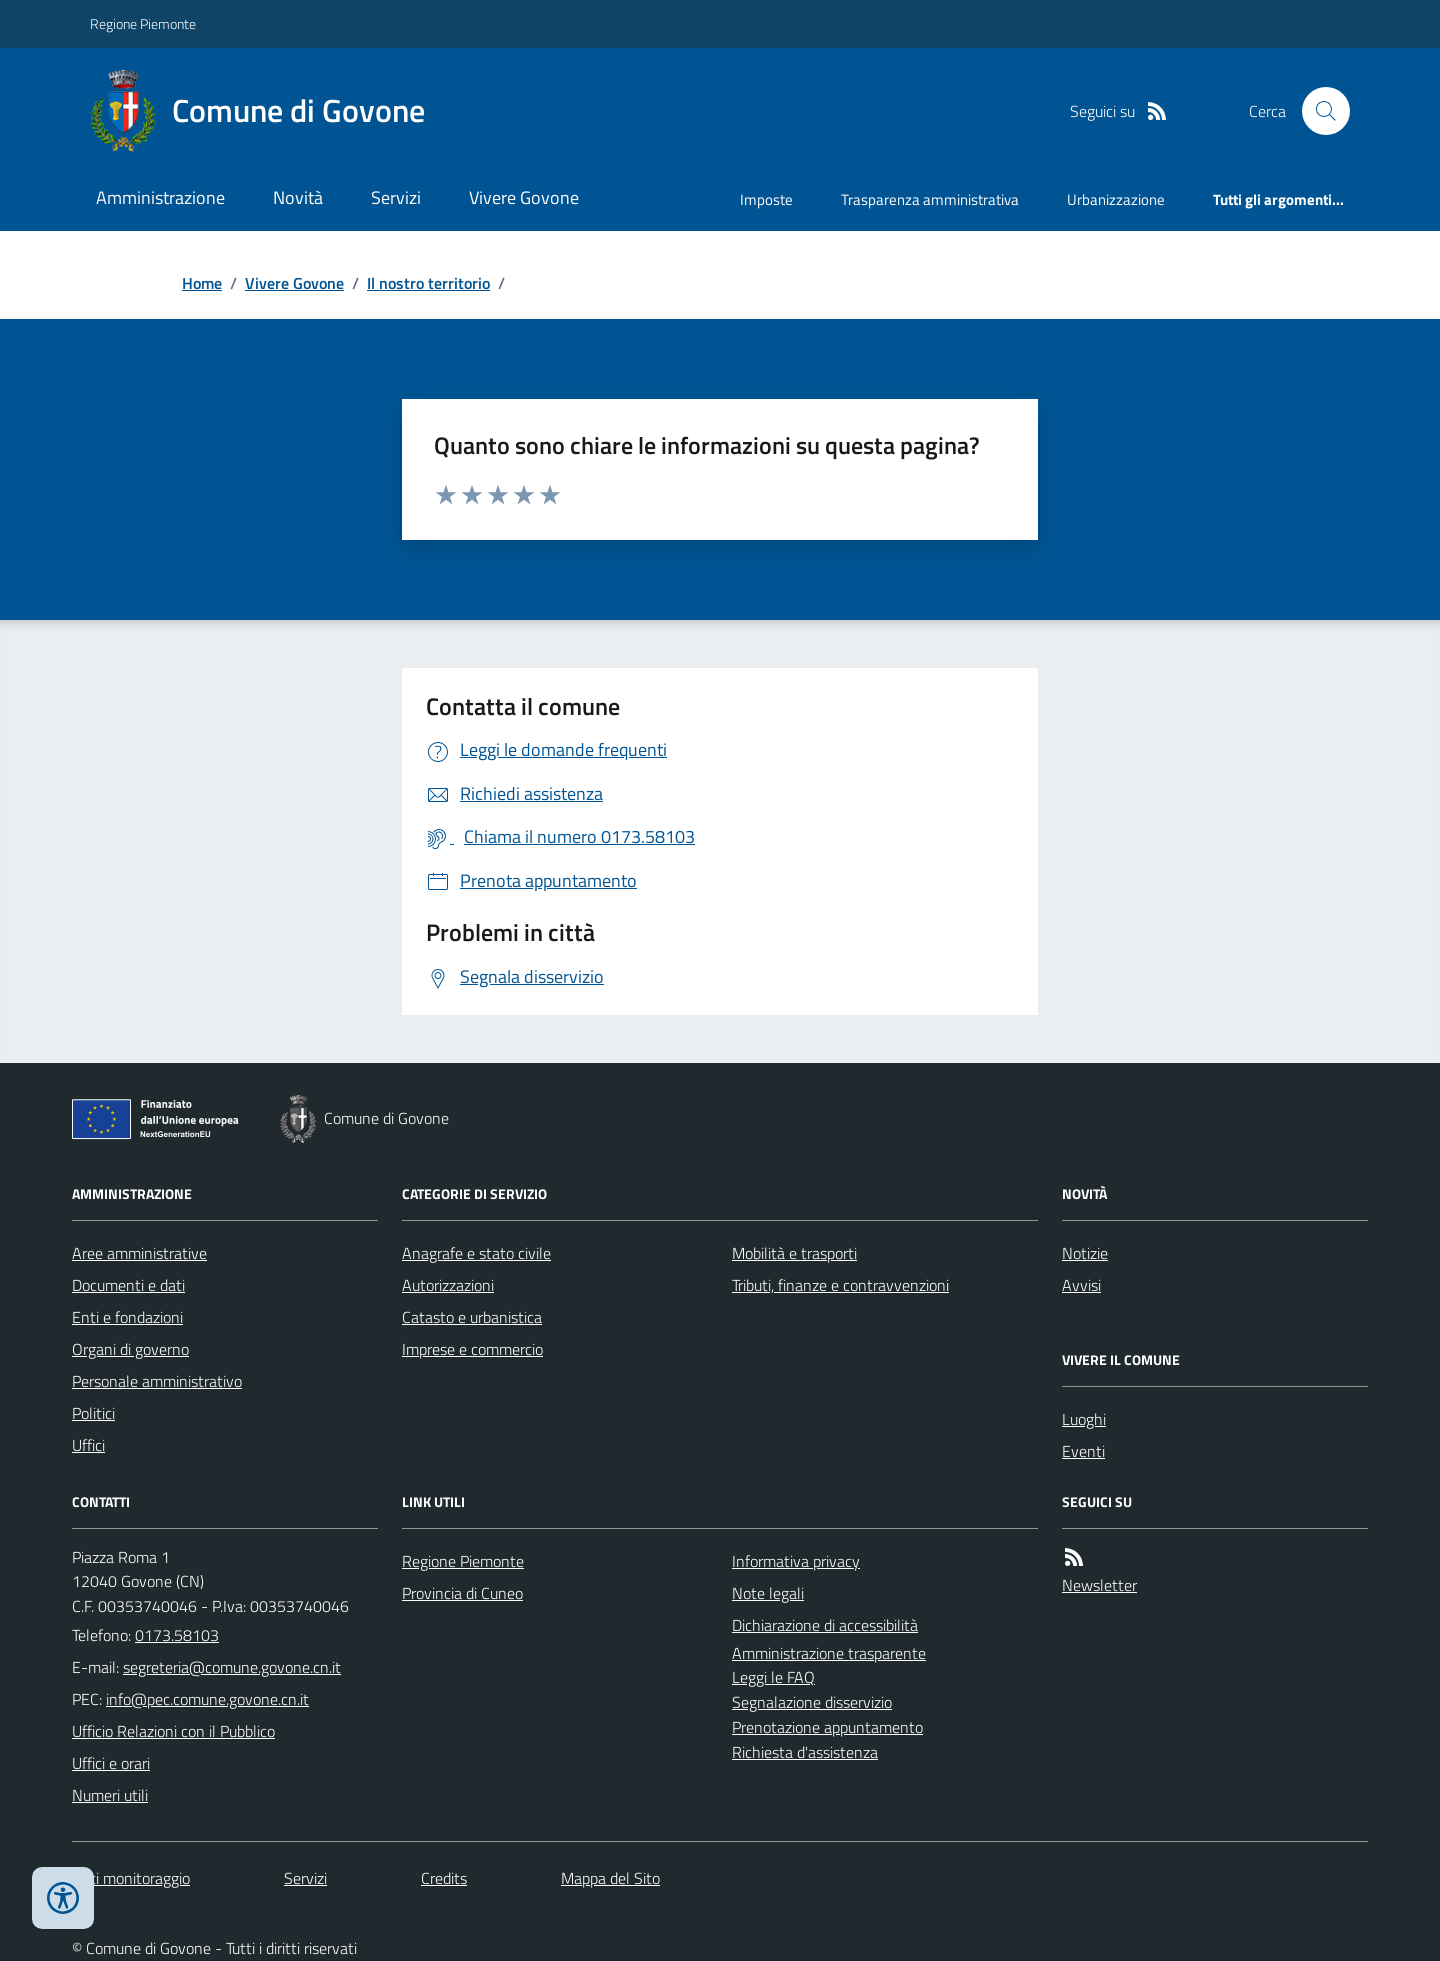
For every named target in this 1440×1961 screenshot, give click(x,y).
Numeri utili (110, 1795)
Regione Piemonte (143, 23)
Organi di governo (130, 1349)
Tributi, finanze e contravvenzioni (840, 1285)
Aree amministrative (139, 1253)
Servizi (396, 197)
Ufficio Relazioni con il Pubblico (173, 1731)
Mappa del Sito (610, 1878)
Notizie (1085, 1253)
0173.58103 (177, 1635)
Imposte (766, 199)
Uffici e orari (111, 1763)
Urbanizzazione (1116, 199)
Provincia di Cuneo (462, 1593)
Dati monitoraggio (131, 1878)
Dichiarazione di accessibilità (825, 1625)
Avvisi (1081, 1285)
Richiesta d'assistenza (805, 1752)
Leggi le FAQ (773, 1677)
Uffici (88, 1445)
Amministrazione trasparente (829, 1653)
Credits (444, 1878)
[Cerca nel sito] (1318, 111)
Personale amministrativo (157, 1381)
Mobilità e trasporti (794, 1253)
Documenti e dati (128, 1285)
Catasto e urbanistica (472, 1317)
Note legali (768, 1593)
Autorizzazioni (448, 1285)
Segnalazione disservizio (812, 1702)
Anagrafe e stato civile (476, 1253)
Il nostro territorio (428, 283)
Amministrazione (160, 197)
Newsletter (1099, 1585)
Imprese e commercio (472, 1349)
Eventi (1083, 1451)
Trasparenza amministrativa (930, 199)
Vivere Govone (524, 197)
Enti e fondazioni (127, 1317)
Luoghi (1084, 1419)
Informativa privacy (796, 1561)
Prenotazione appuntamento (827, 1727)
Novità (298, 197)
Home (202, 283)
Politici (93, 1413)
